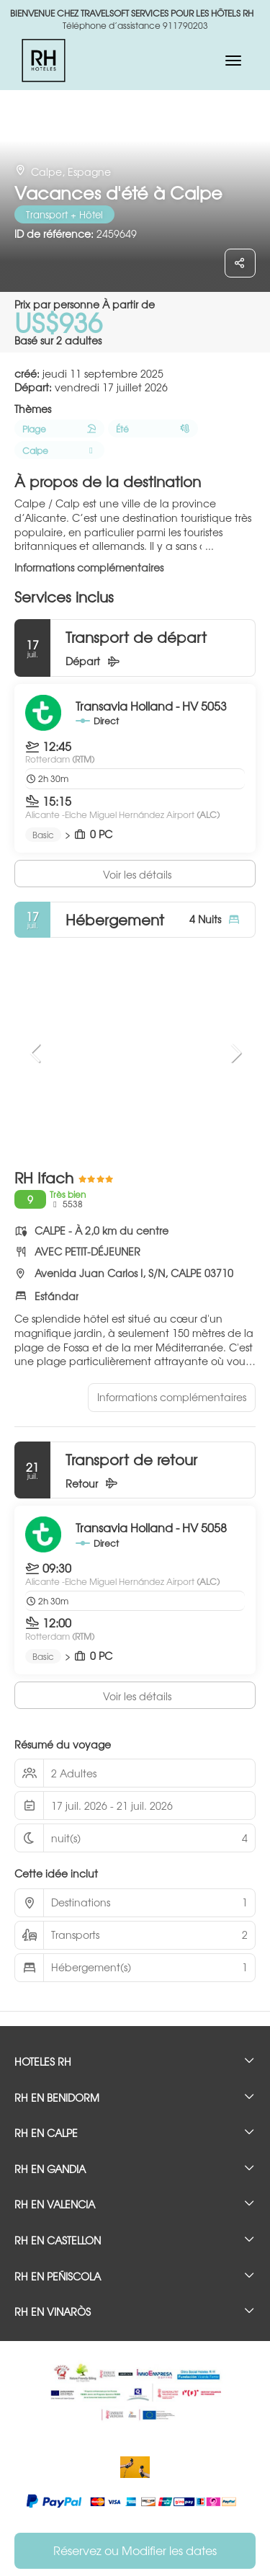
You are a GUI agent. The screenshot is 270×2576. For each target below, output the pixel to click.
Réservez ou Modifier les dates (135, 2550)
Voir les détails (137, 874)
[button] (36, 1053)
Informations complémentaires (88, 567)
